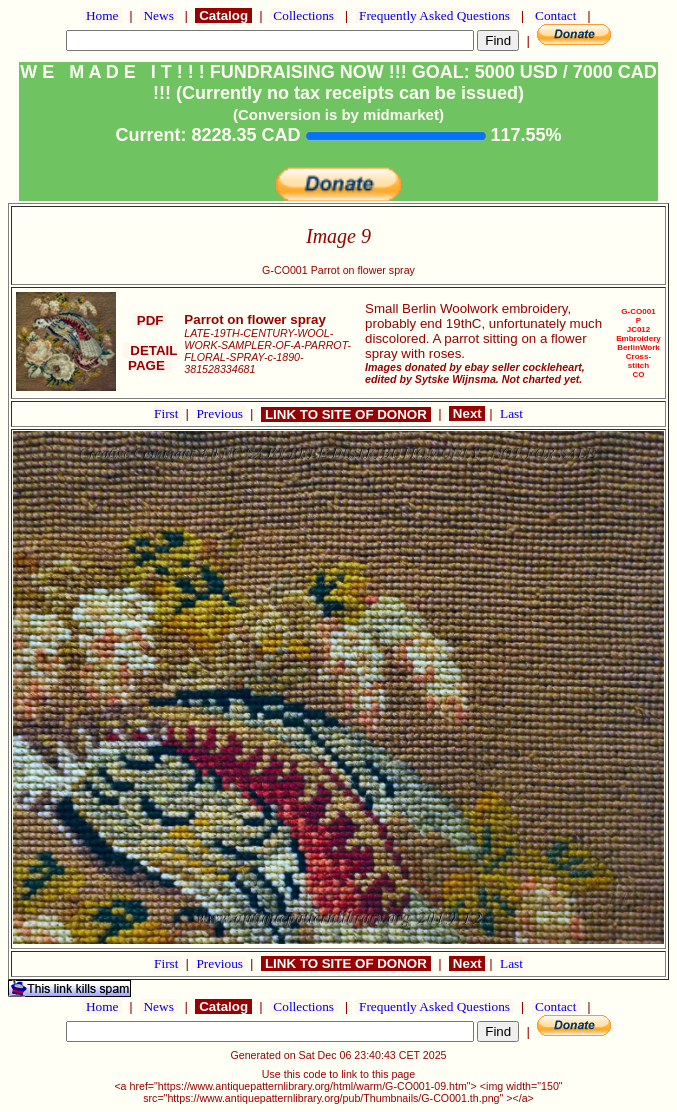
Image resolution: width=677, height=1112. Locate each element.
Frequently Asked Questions (435, 15)
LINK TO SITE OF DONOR (345, 414)
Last (511, 413)
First (168, 413)
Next (467, 413)
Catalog (223, 15)
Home (102, 15)
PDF (150, 320)
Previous (221, 413)
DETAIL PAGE (150, 358)
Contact (556, 15)
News (158, 15)
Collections (303, 15)
